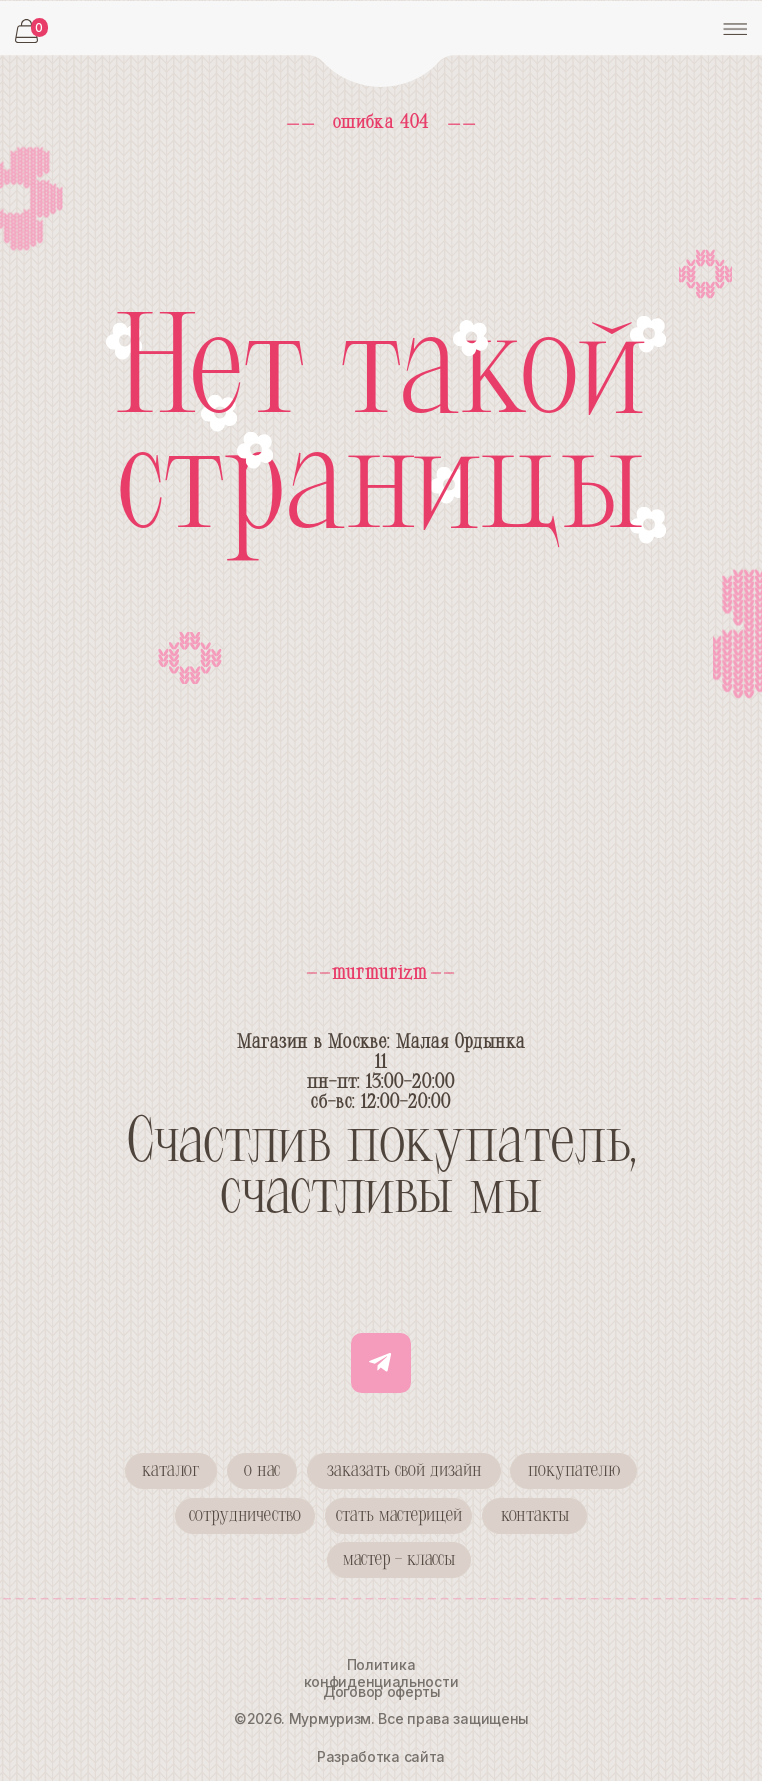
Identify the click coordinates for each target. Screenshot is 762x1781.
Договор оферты (382, 1691)
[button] (245, 1516)
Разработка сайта (381, 1756)
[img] (381, 45)
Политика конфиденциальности (381, 1673)
